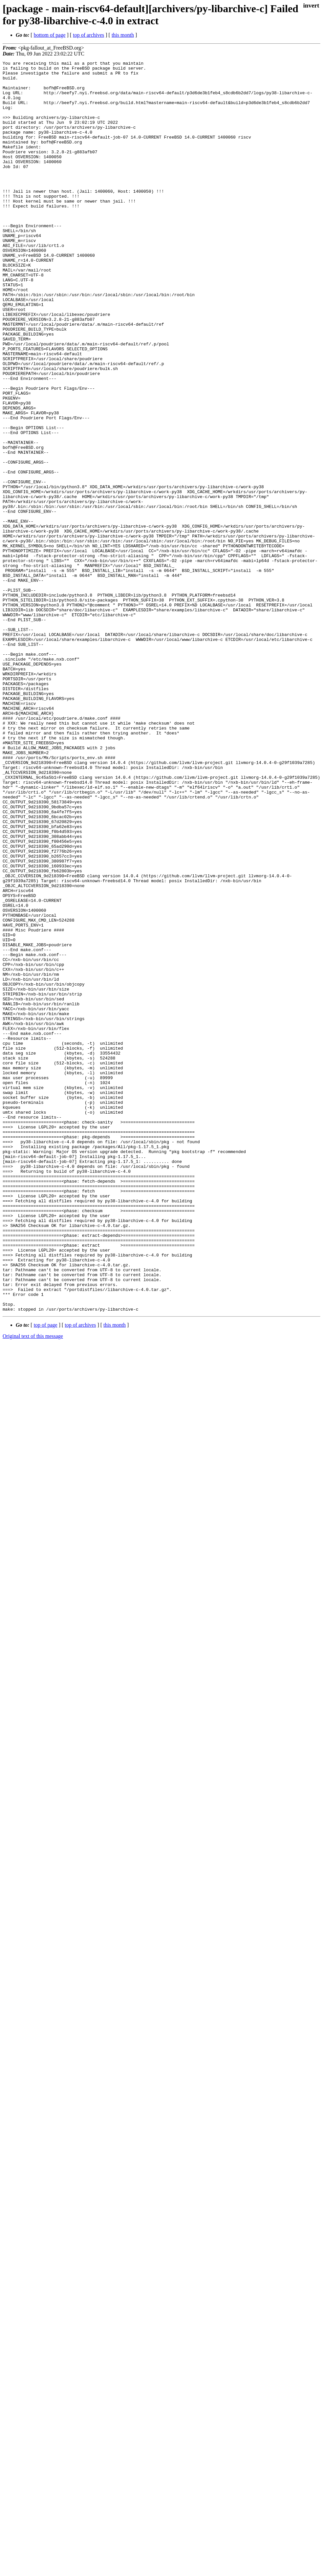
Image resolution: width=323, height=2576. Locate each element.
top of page (45, 1575)
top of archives (88, 35)
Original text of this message (33, 1586)
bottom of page (50, 35)
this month (123, 35)
